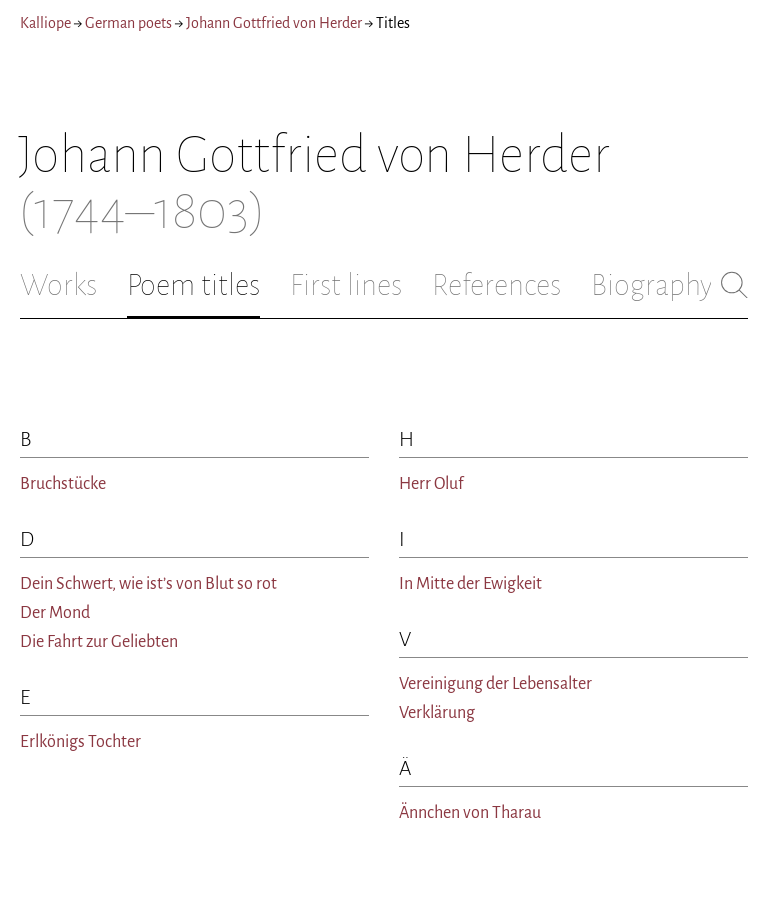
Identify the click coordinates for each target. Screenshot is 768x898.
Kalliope (45, 23)
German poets (128, 23)
